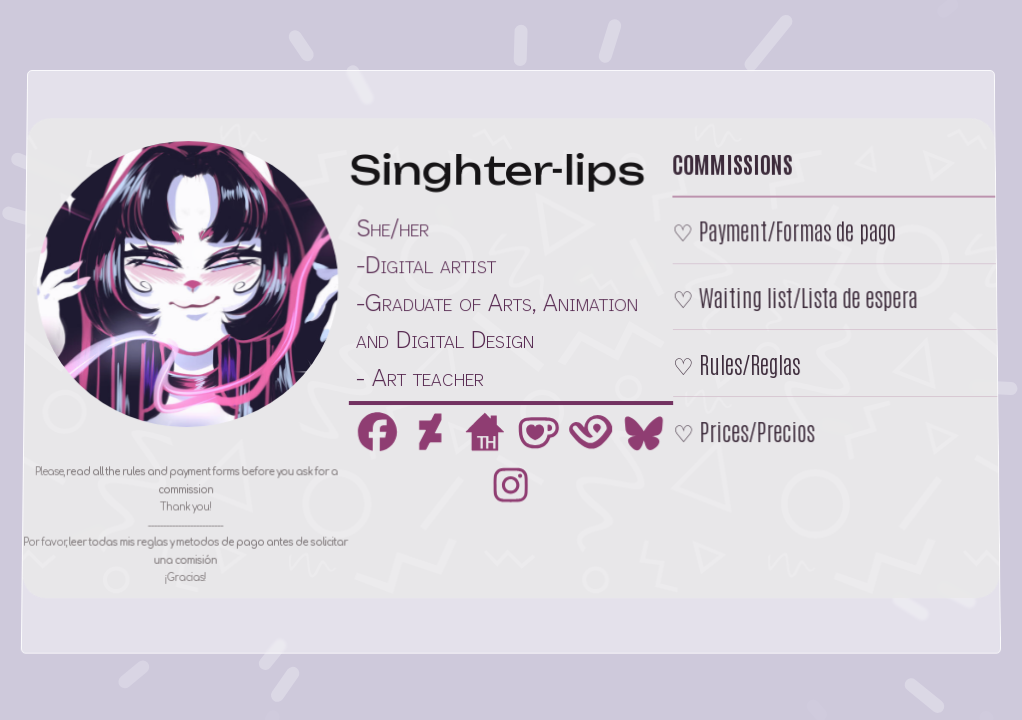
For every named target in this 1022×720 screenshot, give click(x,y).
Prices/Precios (758, 430)
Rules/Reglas (749, 363)
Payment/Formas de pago (795, 230)
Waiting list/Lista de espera (807, 297)
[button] (377, 433)
